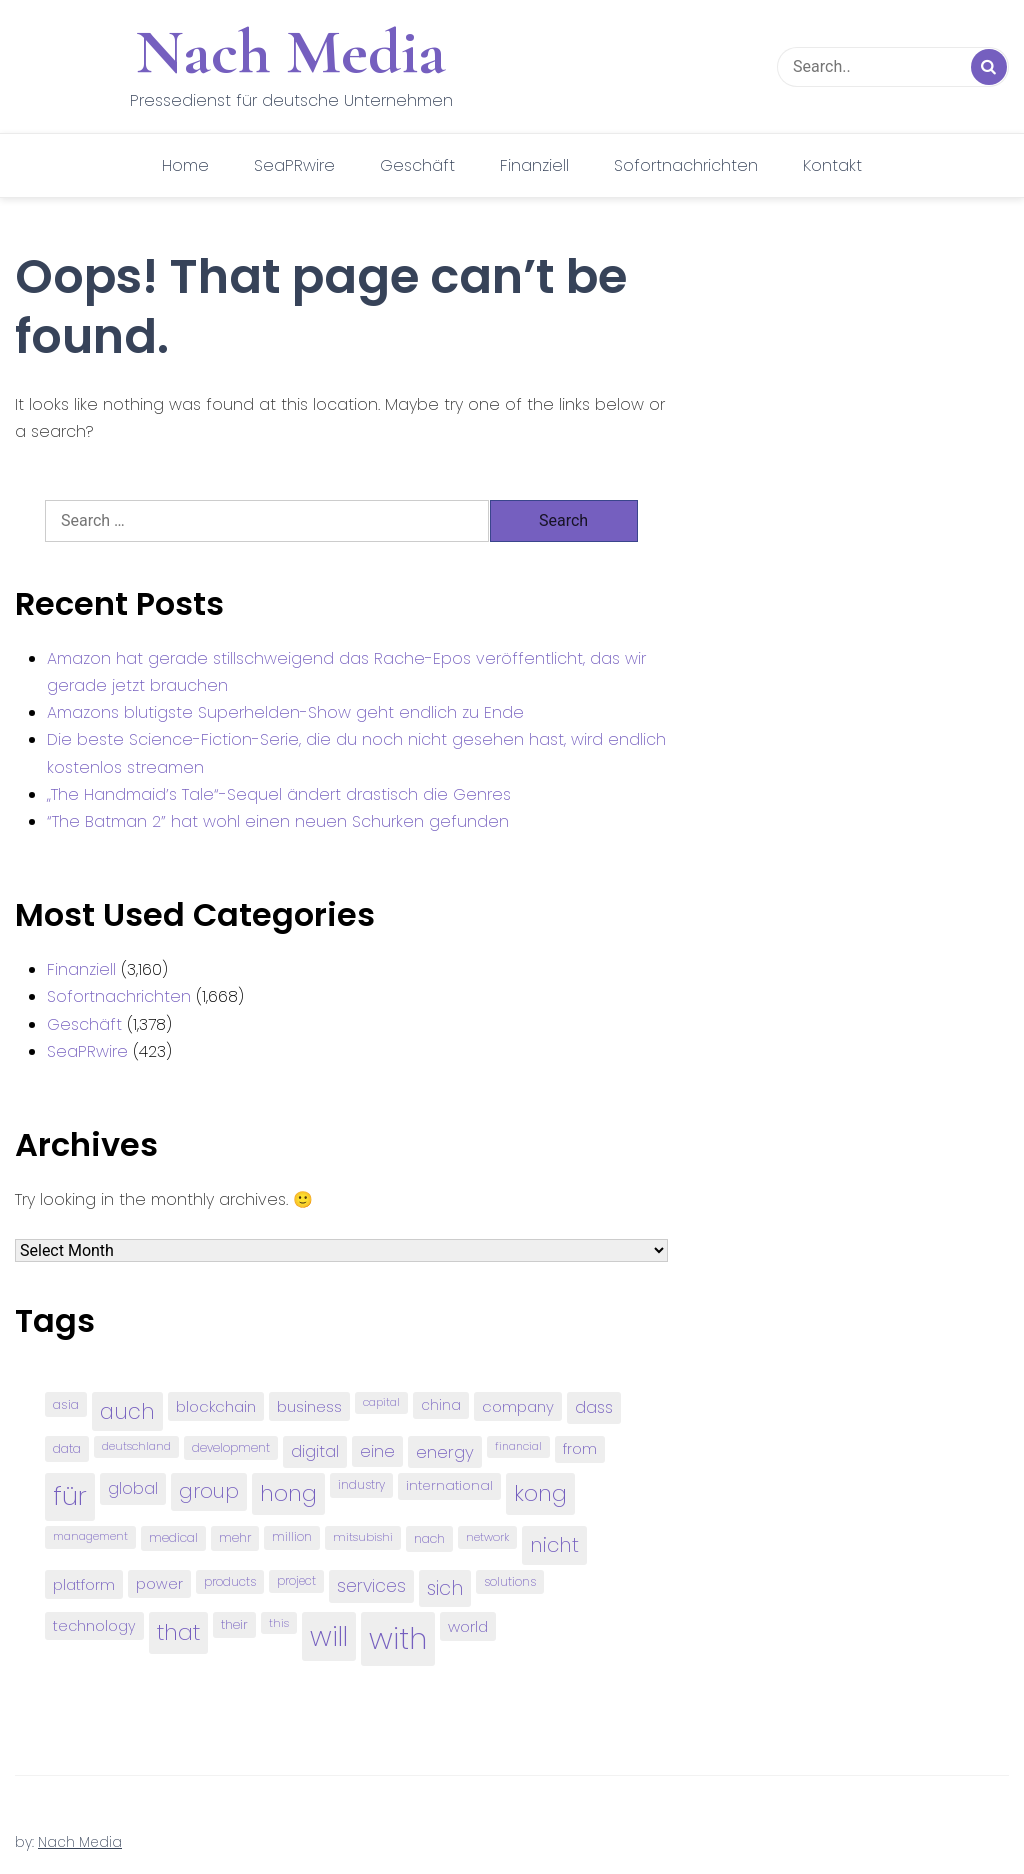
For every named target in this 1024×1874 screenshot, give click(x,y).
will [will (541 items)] (329, 1636)
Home (185, 165)
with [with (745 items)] (398, 1638)
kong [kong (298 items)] (540, 1493)
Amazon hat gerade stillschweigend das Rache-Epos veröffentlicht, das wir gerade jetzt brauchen (346, 672)
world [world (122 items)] (468, 1626)
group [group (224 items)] (209, 1491)
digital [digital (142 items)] (315, 1451)
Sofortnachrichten (686, 165)
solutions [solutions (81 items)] (510, 1582)
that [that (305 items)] (178, 1632)
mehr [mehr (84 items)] (235, 1537)
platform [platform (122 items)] (84, 1584)
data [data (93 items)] (67, 1448)
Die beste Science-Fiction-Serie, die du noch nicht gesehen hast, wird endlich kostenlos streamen (356, 753)
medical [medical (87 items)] (173, 1537)
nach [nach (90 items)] (429, 1538)
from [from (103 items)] (580, 1449)
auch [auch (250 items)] (127, 1411)
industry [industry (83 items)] (361, 1484)
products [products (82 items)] (230, 1581)
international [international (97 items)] (449, 1485)
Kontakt (832, 165)
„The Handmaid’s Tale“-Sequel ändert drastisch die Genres (279, 794)
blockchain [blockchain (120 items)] (216, 1406)
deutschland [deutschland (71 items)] (136, 1446)
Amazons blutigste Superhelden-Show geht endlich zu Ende (285, 712)
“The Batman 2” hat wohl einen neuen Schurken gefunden (278, 821)
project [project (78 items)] (296, 1581)
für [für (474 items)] (70, 1496)
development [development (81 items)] (231, 1448)
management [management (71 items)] (90, 1536)
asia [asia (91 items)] (66, 1404)
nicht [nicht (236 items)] (554, 1545)
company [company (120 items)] (518, 1406)
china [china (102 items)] (441, 1405)
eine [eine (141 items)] (377, 1451)
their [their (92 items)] (234, 1624)
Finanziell (534, 165)
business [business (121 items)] (309, 1406)
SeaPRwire (294, 165)
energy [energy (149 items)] (445, 1452)
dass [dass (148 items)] (594, 1407)
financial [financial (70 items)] (518, 1446)
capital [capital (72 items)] (381, 1402)
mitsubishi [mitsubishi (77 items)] (363, 1537)
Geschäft (417, 165)
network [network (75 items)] (487, 1537)
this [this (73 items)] (279, 1623)
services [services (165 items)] (371, 1586)
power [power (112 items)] (159, 1584)
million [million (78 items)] (292, 1537)
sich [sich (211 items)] (445, 1588)
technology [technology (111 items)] (94, 1626)
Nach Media (291, 52)
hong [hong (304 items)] (288, 1493)
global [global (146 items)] (133, 1488)
